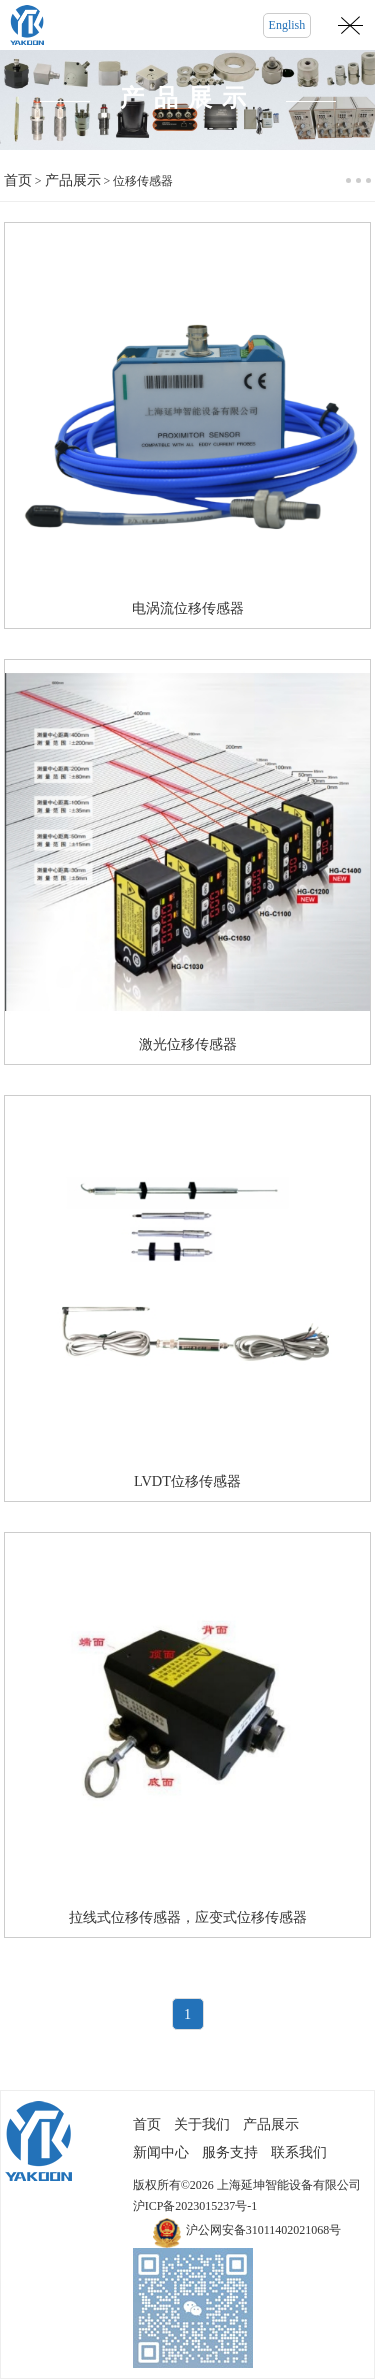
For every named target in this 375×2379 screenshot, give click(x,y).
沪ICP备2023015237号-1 (195, 2206)
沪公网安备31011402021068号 (264, 2230)
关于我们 (202, 2124)
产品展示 (73, 180)
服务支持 (230, 2152)
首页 (18, 180)
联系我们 (299, 2152)
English (287, 25)
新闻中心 (161, 2152)
